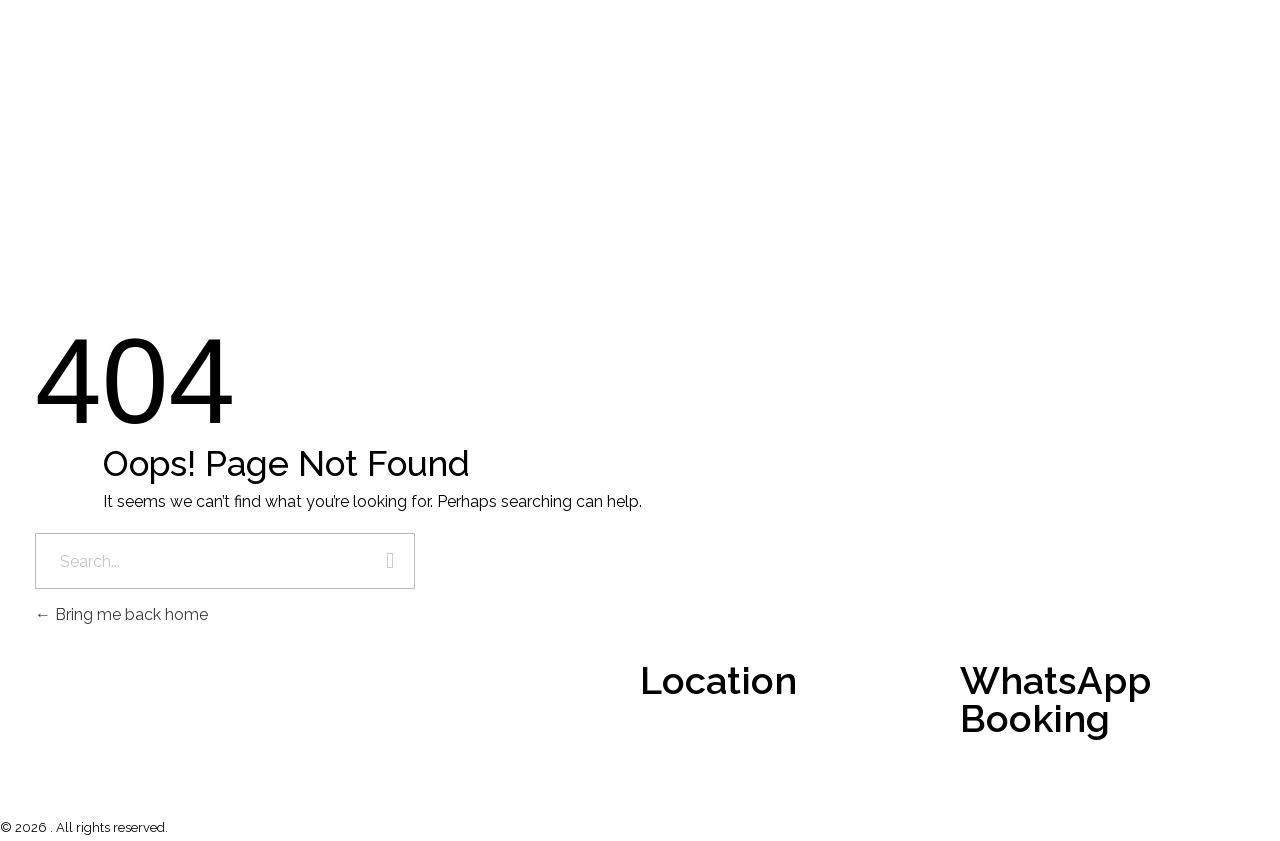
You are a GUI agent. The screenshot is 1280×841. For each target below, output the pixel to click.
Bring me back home (121, 614)
